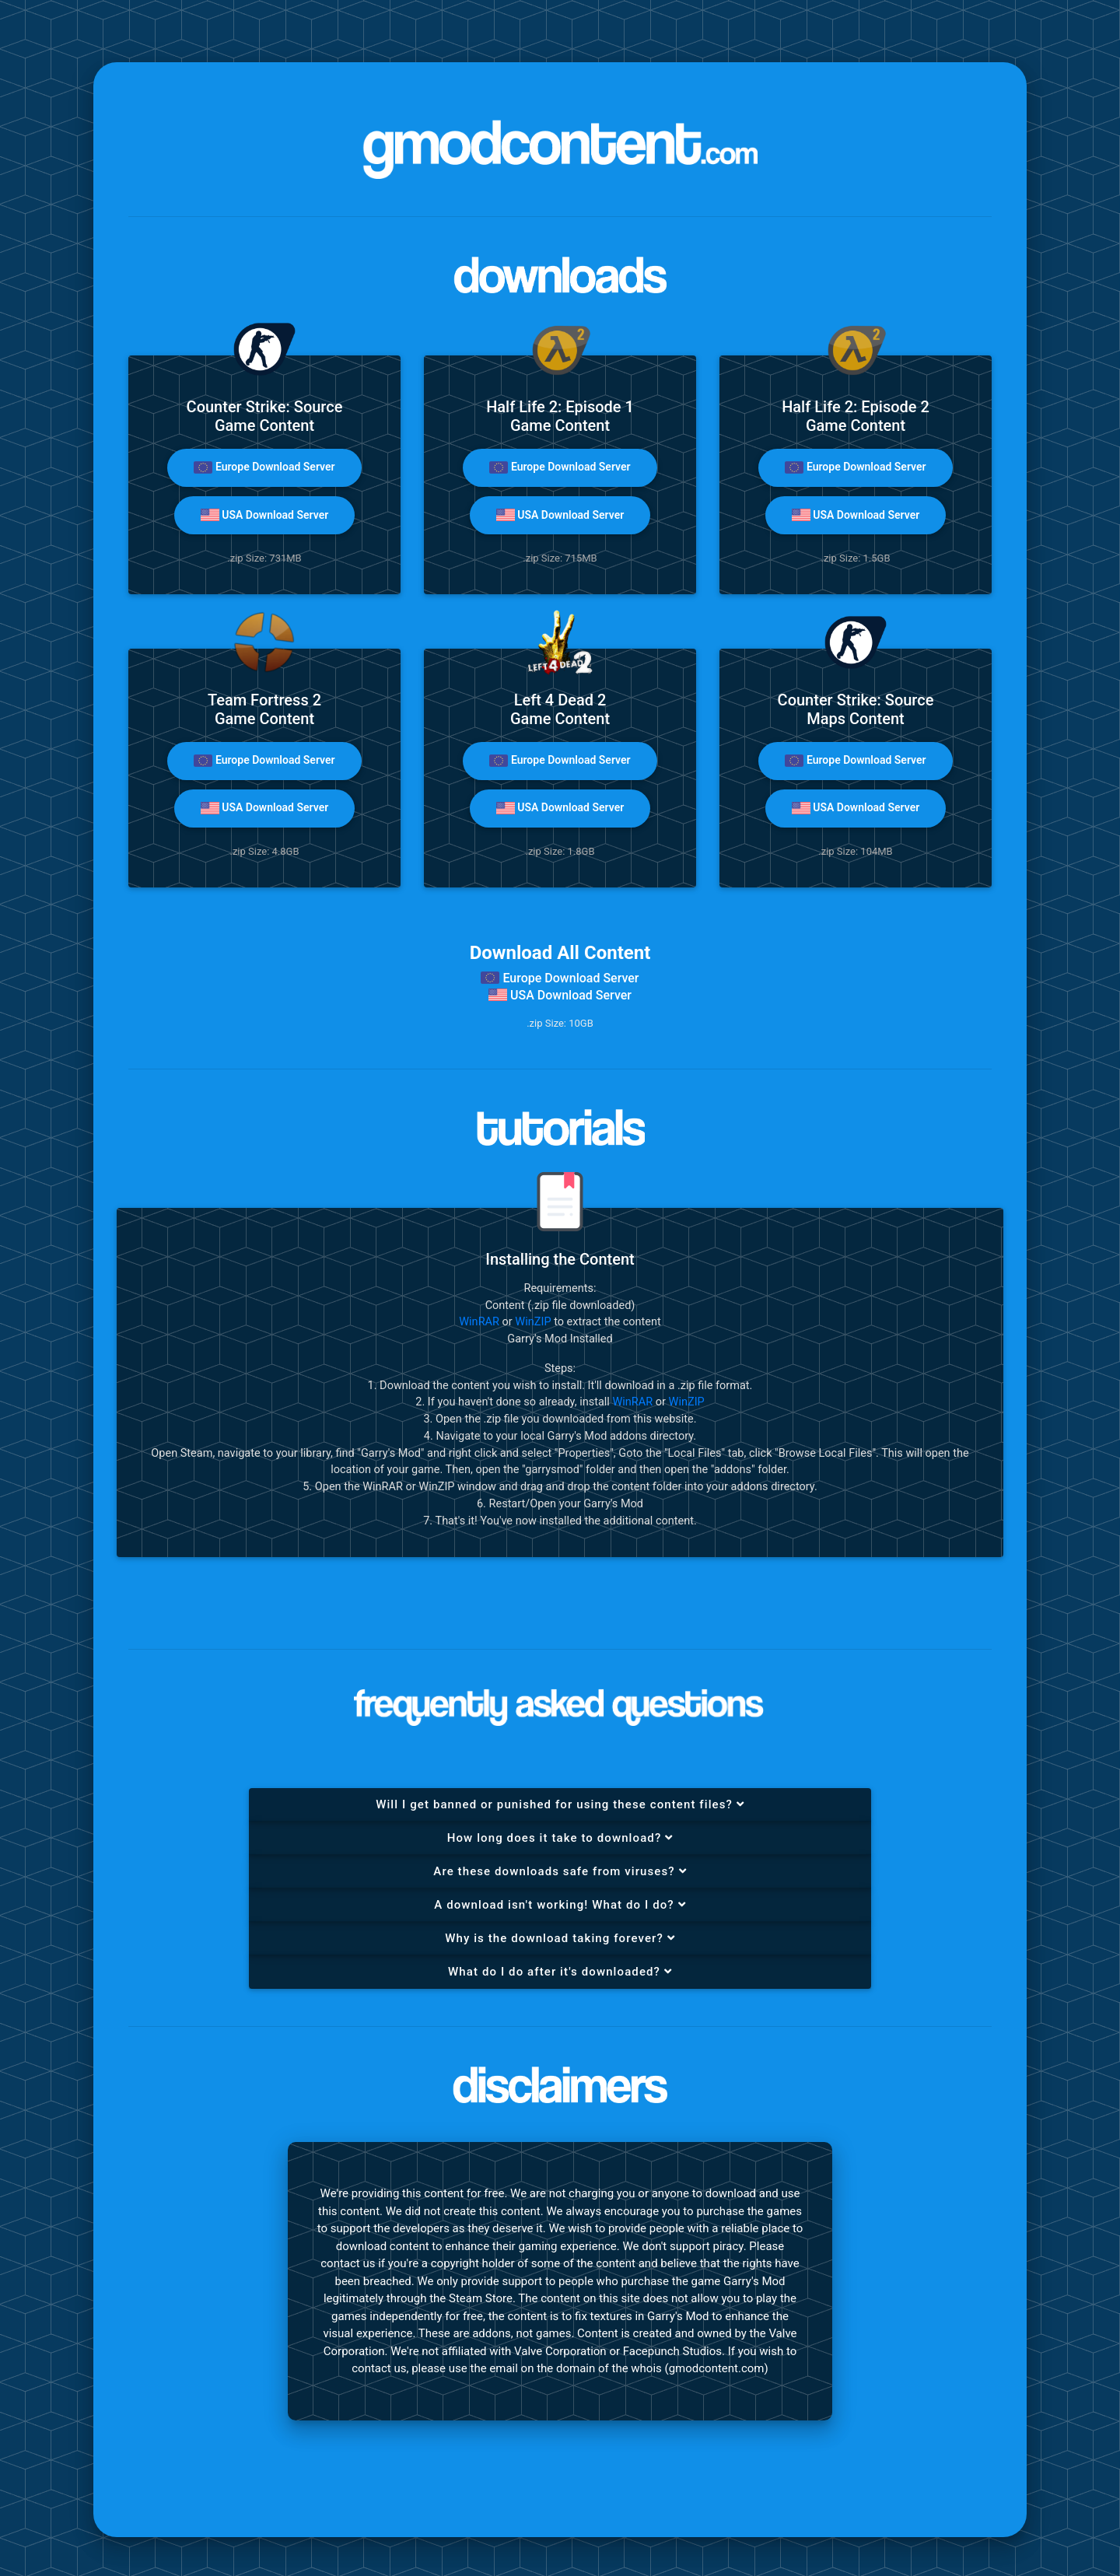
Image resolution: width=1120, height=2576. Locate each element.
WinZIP (533, 1321)
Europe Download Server (264, 467)
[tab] (560, 1805)
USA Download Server (264, 515)
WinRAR (479, 1321)
